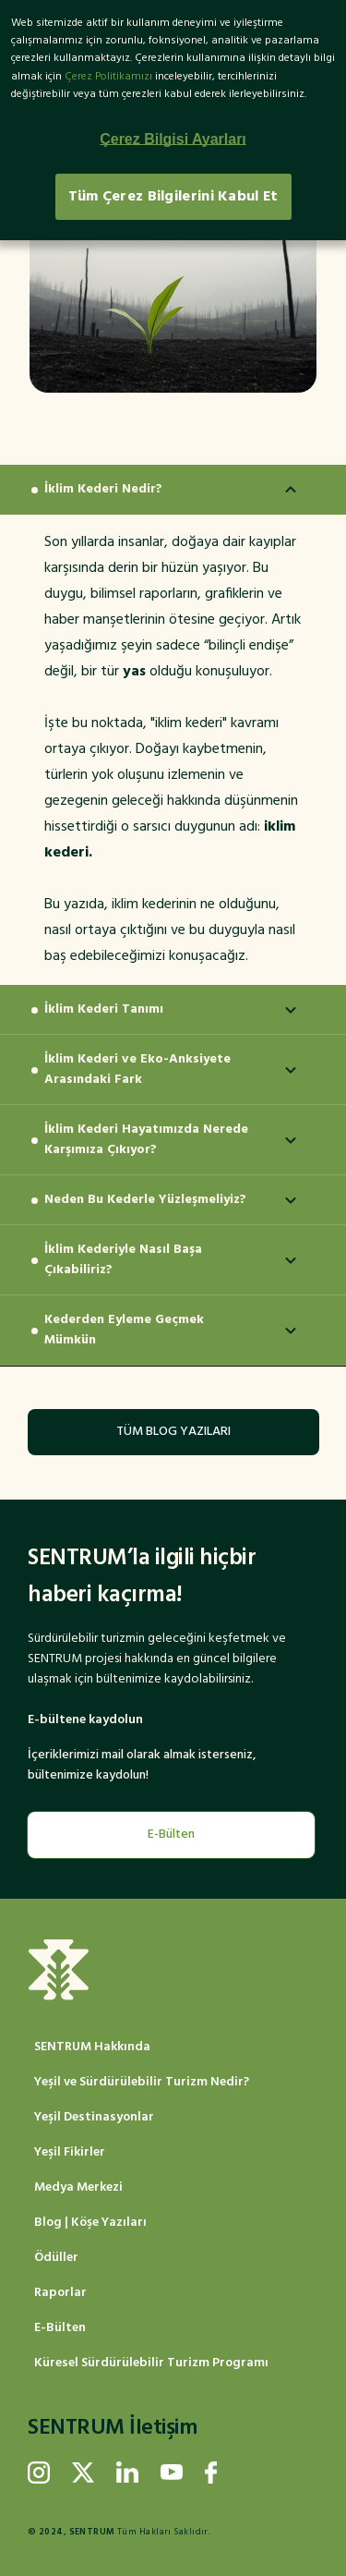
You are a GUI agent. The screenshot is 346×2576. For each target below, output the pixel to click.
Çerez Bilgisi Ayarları (173, 139)
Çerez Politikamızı (108, 76)
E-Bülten (171, 1834)
